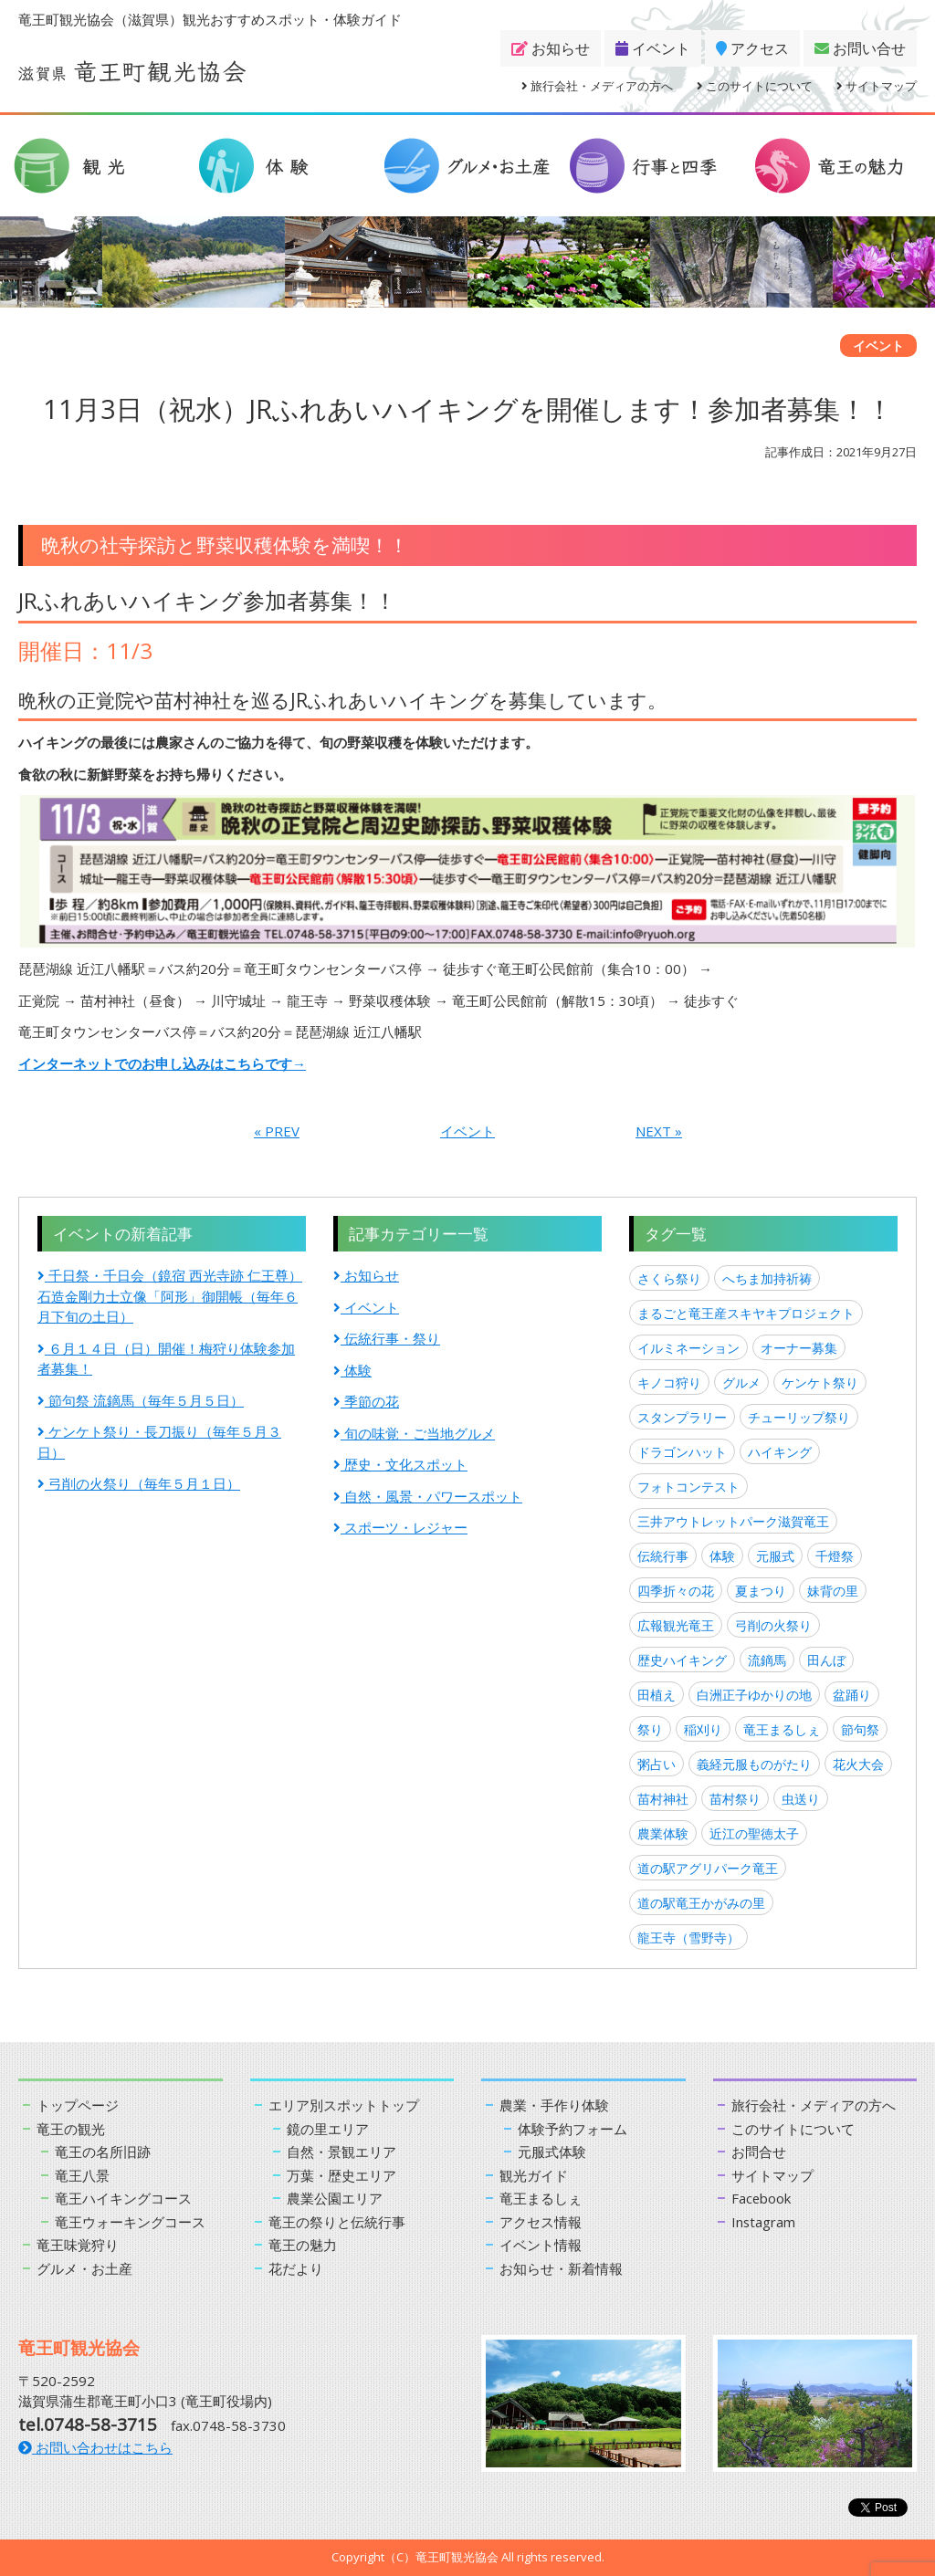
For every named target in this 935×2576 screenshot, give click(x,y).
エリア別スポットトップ (343, 2105)
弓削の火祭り (773, 1625)
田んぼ (826, 1660)
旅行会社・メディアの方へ (597, 86)
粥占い (656, 1764)
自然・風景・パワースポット (427, 1496)
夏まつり (760, 1590)
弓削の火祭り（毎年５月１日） (138, 1483)
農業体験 (662, 1833)
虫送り (801, 1798)
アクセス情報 (540, 2222)
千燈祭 (834, 1556)
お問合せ (758, 2151)
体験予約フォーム (572, 2129)
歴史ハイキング (682, 1660)
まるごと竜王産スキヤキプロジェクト (746, 1313)
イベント (652, 48)
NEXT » (659, 1131)
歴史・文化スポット (400, 1464)
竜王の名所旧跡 (103, 2151)
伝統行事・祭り (386, 1338)
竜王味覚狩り (78, 2245)
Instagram (763, 2222)
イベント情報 (540, 2245)
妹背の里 (832, 1590)
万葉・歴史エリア (341, 2175)
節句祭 (860, 1729)
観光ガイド (533, 2175)
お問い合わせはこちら (95, 2447)
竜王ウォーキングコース (130, 2222)
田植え (656, 1694)
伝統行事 (662, 1556)
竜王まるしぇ (781, 1729)
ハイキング (780, 1452)
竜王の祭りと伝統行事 (336, 2222)
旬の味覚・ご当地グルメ (414, 1433)
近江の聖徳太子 (754, 1833)
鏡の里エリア (328, 2129)
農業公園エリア (335, 2198)
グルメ (741, 1382)
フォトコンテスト (688, 1486)
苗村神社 (662, 1798)
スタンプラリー (682, 1417)
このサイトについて (755, 86)
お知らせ (550, 48)
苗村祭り (735, 1798)
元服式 (775, 1556)
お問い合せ (860, 48)
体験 (352, 1370)
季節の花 (366, 1401)
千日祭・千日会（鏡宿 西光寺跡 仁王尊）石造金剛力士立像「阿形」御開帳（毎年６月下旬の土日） (169, 1295)
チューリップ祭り (799, 1417)
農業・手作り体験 (554, 2105)
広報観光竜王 (675, 1625)
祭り (650, 1729)
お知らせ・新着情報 (561, 2268)
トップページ (78, 2105)
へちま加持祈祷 (767, 1278)
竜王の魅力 (302, 2245)
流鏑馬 (767, 1660)
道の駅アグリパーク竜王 (707, 1868)
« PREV (276, 1131)
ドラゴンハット (682, 1452)
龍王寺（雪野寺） (688, 1937)
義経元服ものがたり (754, 1764)
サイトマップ (876, 86)
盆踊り (852, 1694)
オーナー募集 (799, 1347)
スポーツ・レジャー (400, 1527)
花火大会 (858, 1764)
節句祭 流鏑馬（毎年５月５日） (140, 1400)
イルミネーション (688, 1347)
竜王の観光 (71, 2129)
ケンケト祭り (820, 1382)
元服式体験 (552, 2151)
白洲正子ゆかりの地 (754, 1694)
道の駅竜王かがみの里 (701, 1902)
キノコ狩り (669, 1382)
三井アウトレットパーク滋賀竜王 (733, 1521)
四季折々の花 (675, 1590)
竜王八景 (82, 2175)
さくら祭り (669, 1278)
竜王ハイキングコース (123, 2198)
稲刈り (703, 1729)
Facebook (761, 2198)
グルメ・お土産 (84, 2268)
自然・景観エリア (341, 2151)
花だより (295, 2268)
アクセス (752, 48)
